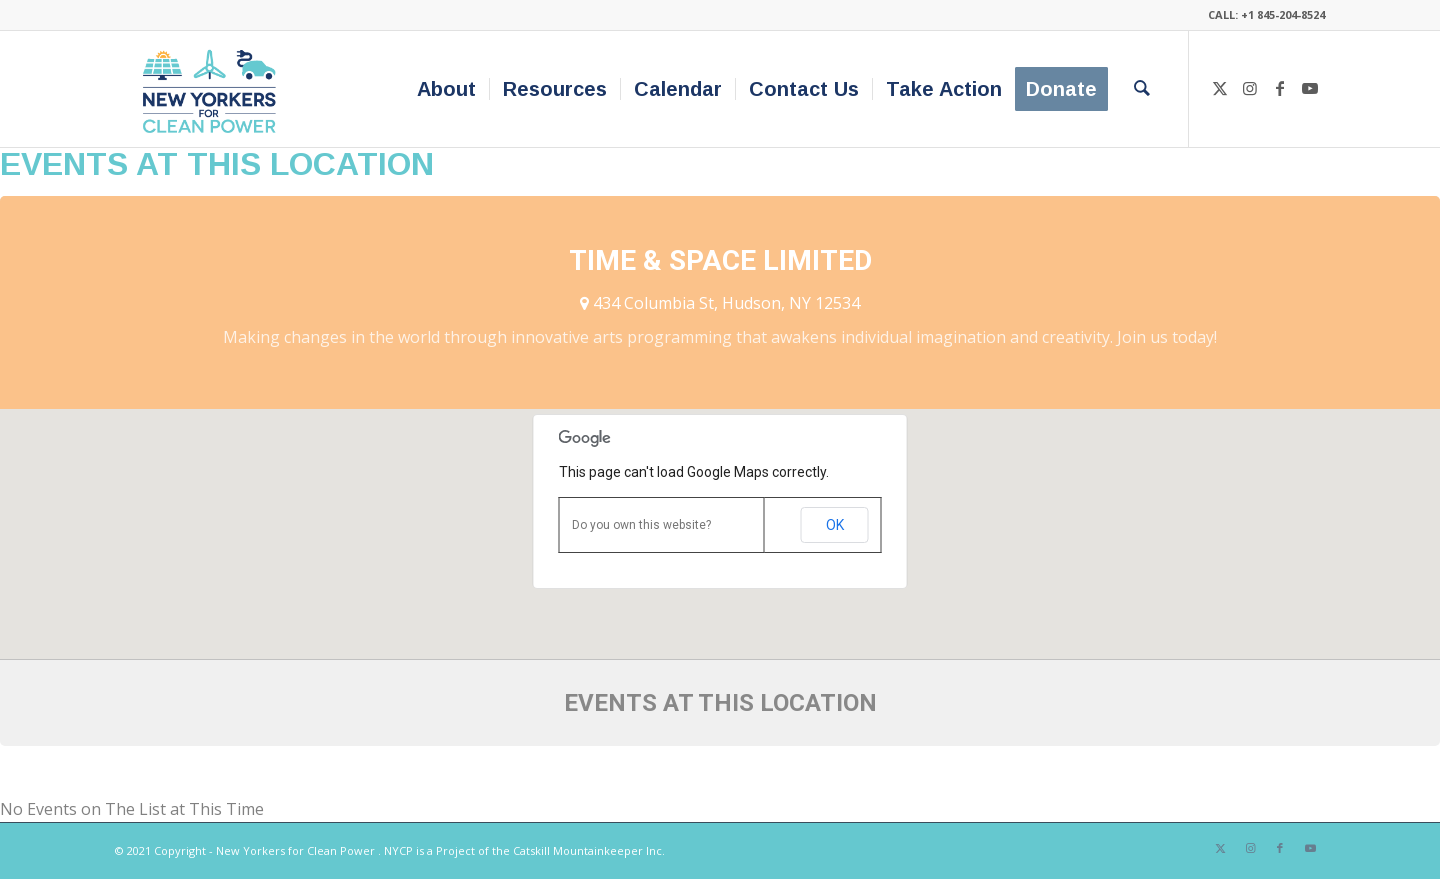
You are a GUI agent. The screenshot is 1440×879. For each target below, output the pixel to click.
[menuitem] (446, 89)
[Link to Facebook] (1280, 88)
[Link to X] (1220, 88)
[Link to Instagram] (1250, 88)
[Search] (1142, 89)
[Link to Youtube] (1310, 88)
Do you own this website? (641, 525)
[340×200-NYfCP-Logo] (213, 89)
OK (835, 525)
